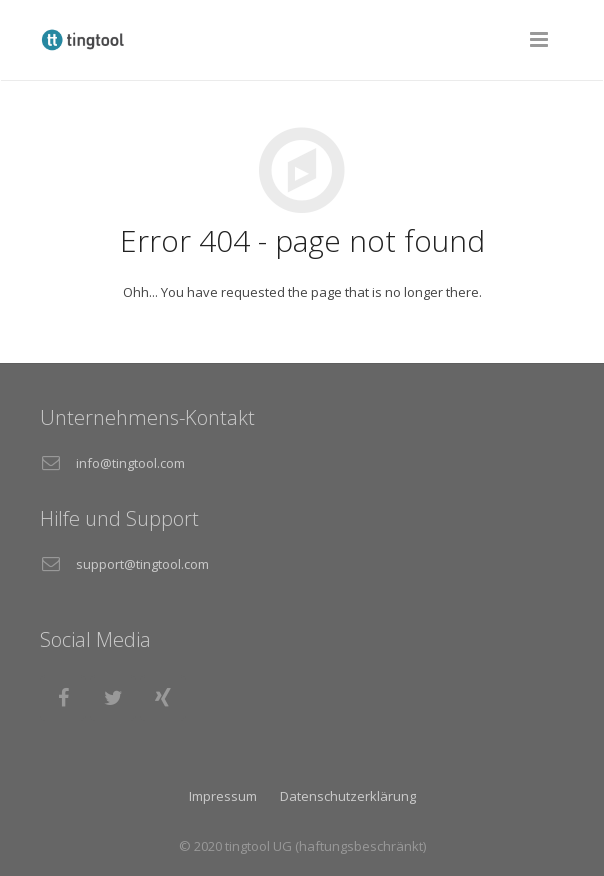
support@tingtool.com (142, 564)
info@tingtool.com (130, 463)
